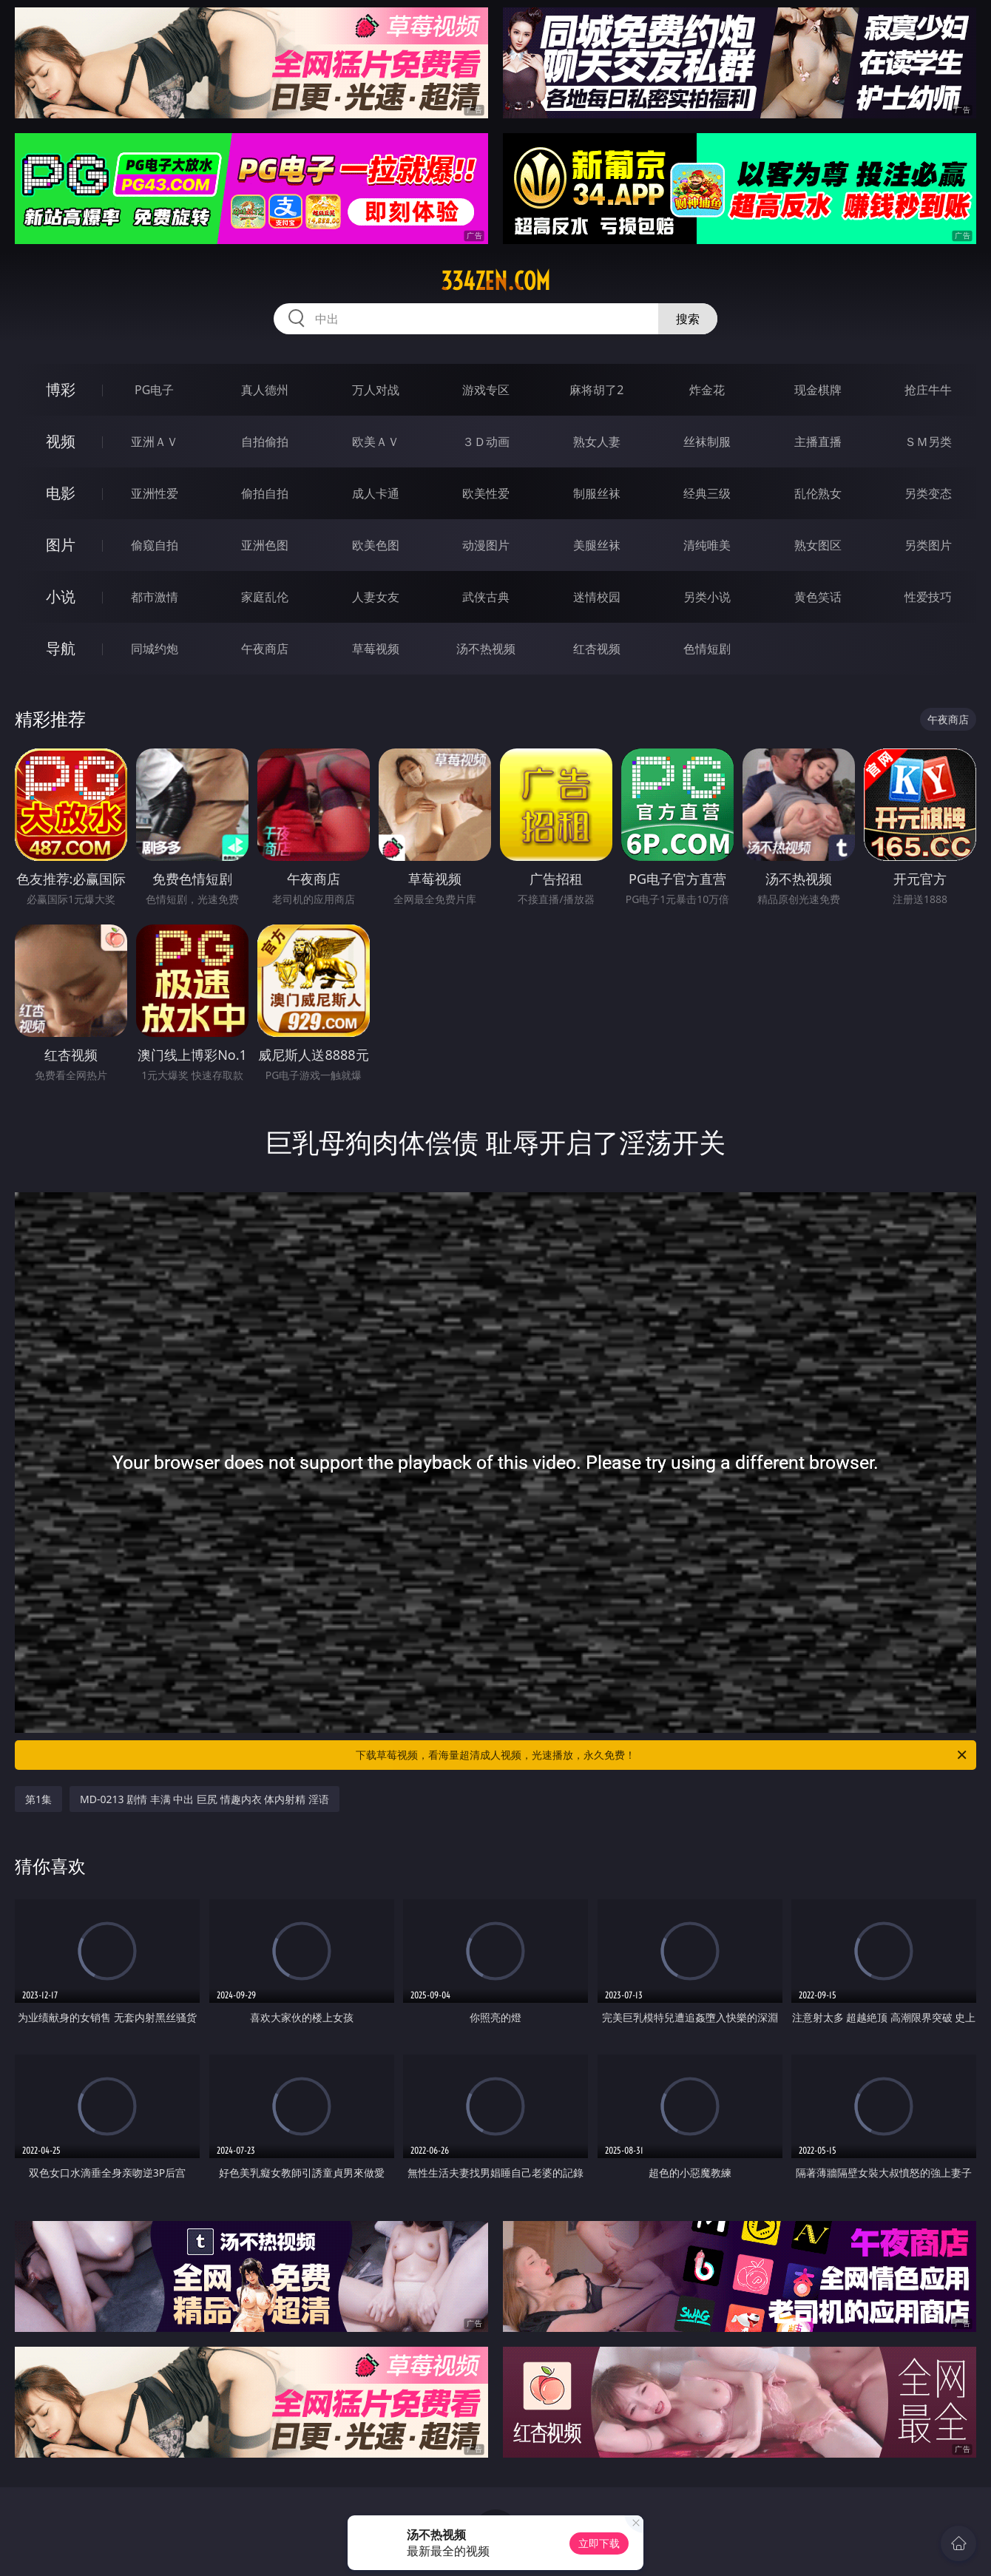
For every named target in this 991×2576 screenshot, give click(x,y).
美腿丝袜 (596, 545)
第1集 (38, 1799)
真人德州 (264, 390)
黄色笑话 (818, 597)
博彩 (60, 389)
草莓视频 (375, 648)
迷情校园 (596, 597)
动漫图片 (486, 545)
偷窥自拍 (154, 545)
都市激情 (154, 597)
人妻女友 (375, 597)
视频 (60, 441)
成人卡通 (375, 493)
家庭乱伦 (264, 597)
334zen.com (495, 281)
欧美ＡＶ (375, 441)
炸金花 (707, 390)
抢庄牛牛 (928, 390)
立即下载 (599, 2543)
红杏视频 (596, 648)
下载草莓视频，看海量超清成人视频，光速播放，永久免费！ (662, 1755)
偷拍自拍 (264, 493)
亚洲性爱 (154, 493)
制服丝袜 (596, 493)
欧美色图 (375, 545)
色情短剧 (707, 648)
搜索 (688, 319)
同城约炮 (154, 648)
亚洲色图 (264, 545)
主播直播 (818, 441)
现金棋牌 (818, 390)
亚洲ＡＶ (154, 441)
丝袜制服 (707, 441)
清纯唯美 (707, 545)
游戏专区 (486, 390)
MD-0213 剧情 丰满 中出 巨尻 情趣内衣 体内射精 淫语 (204, 1799)
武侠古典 (486, 597)
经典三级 (707, 493)
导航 (60, 648)
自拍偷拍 (264, 441)
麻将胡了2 (596, 390)
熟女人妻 (596, 441)
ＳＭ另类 (928, 441)
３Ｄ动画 (486, 441)
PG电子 (154, 390)
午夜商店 (264, 648)
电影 (60, 493)
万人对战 (375, 390)
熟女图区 (818, 545)
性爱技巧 (928, 597)
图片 (60, 545)
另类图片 (928, 545)
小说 (60, 596)
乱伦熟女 (818, 493)
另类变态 (928, 493)
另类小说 (707, 597)
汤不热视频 (485, 648)
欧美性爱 (486, 493)
